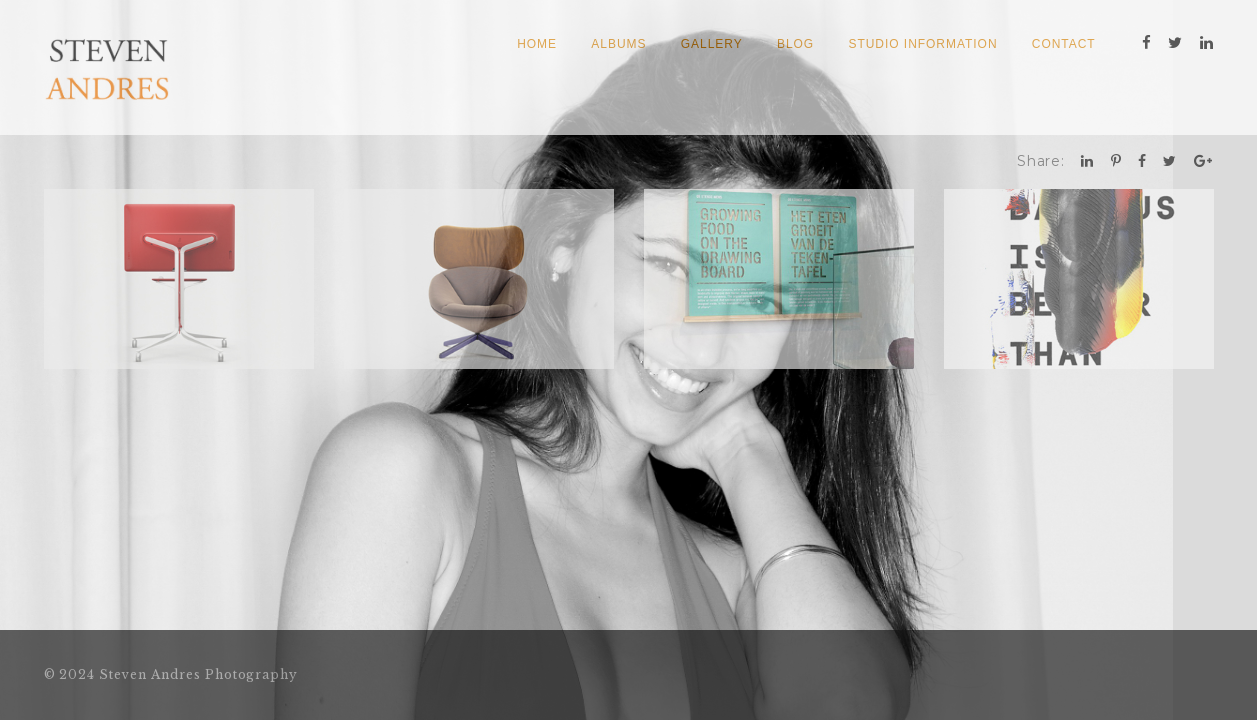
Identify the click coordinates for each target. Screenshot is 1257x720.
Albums (618, 44)
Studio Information (922, 44)
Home (537, 44)
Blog (795, 44)
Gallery (712, 44)
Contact (1064, 44)
